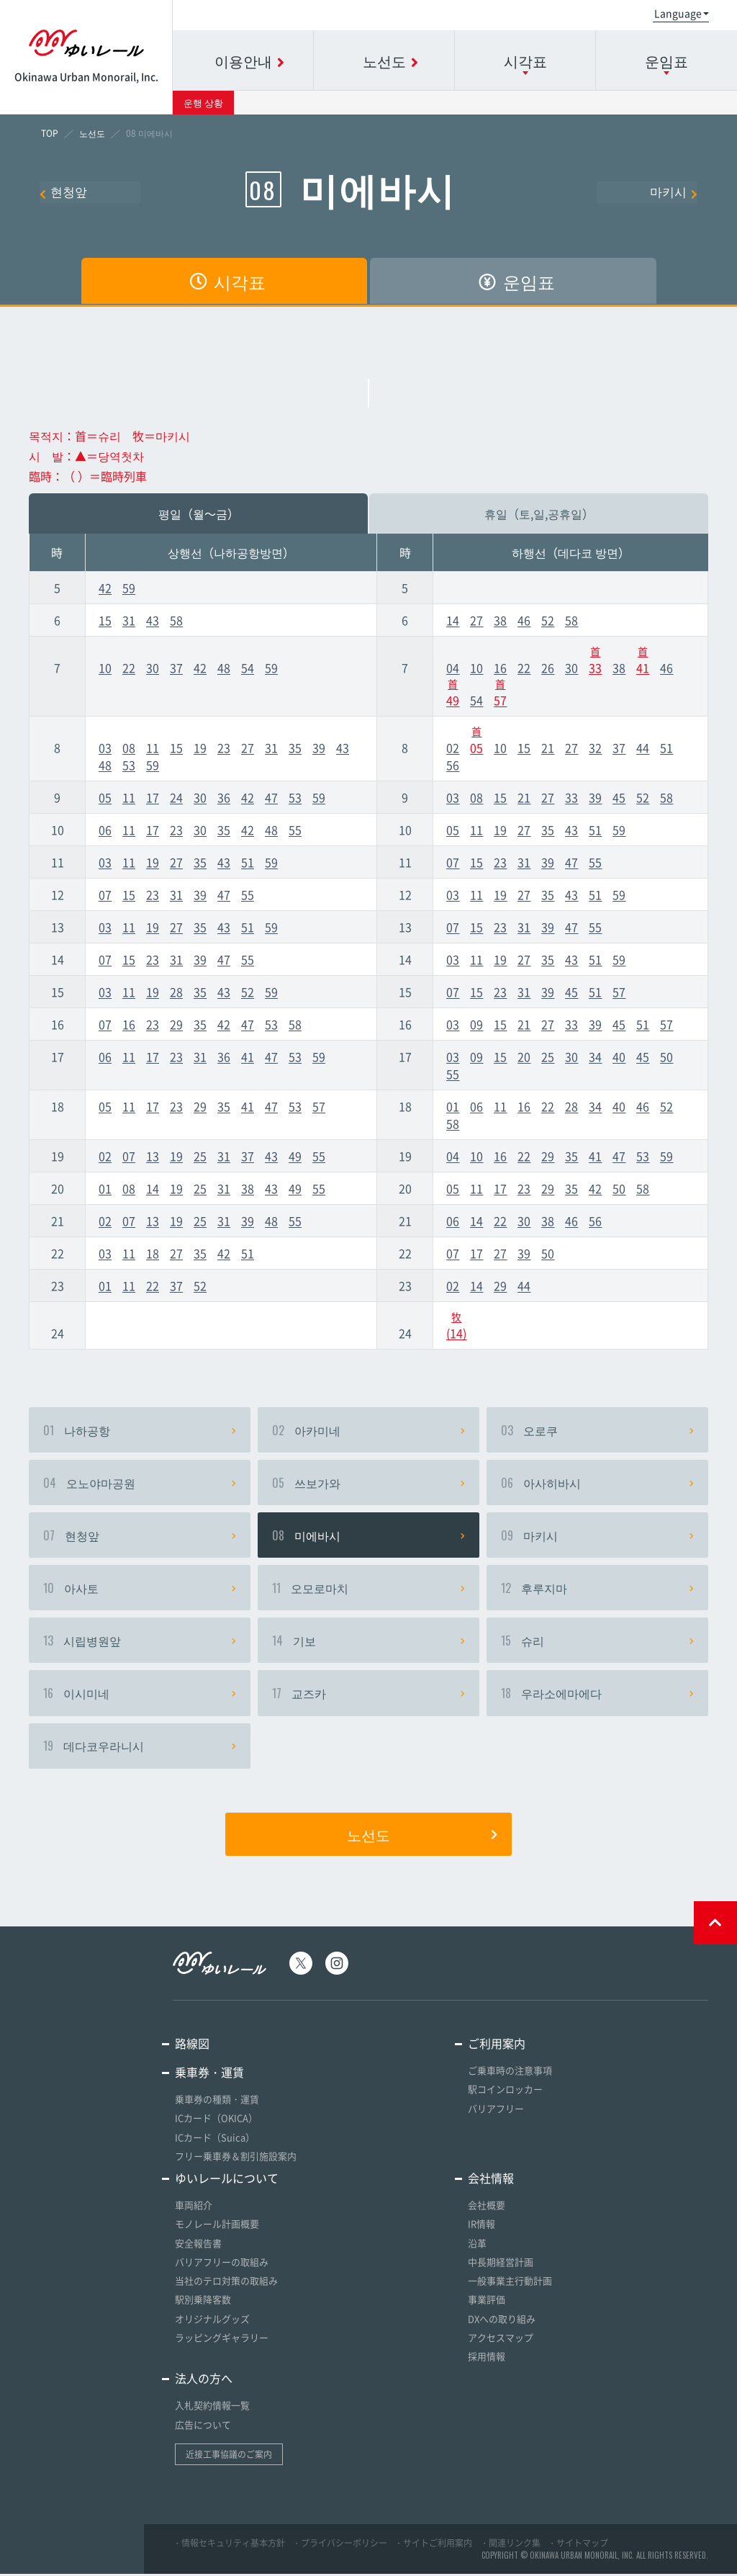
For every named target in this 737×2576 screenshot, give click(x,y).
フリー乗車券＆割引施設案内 (236, 2160)
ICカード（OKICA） (216, 2123)
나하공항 (139, 1430)
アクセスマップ (500, 2340)
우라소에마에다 (597, 1696)
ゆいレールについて (227, 2182)
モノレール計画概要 (217, 2228)
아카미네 (368, 1430)
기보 (368, 1643)
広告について (203, 2426)
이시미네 (139, 1696)
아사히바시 (597, 1483)
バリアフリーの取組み (221, 2265)
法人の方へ (203, 2380)
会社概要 (486, 2209)
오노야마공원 (139, 1483)
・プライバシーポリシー (339, 2545)
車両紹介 (193, 2209)
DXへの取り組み (501, 2321)
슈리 (597, 1643)
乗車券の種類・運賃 (217, 2104)
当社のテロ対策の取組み (226, 2284)
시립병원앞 (139, 1643)
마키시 (673, 192)
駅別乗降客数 (203, 2303)
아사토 (139, 1590)
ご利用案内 (496, 2048)
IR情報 (481, 2228)
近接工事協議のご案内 (229, 2456)
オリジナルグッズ (212, 2321)
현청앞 (63, 192)
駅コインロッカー (505, 2094)
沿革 (477, 2246)
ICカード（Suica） (215, 2141)
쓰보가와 (368, 1483)
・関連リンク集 (510, 2545)
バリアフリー (496, 2112)
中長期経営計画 (500, 2265)
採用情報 (486, 2359)
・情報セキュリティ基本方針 (229, 2545)
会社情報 (491, 2182)
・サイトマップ (578, 2545)
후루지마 (597, 1590)
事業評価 (486, 2303)
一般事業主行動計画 (510, 2284)
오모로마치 (368, 1590)
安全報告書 (198, 2246)
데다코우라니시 (139, 1750)
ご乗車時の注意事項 (510, 2075)
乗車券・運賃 (209, 2077)
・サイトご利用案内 (433, 2545)
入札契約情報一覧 (212, 2408)
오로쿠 (597, 1430)
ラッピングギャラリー (221, 2340)
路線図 (192, 2048)
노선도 (422, 1838)
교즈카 (368, 1696)
